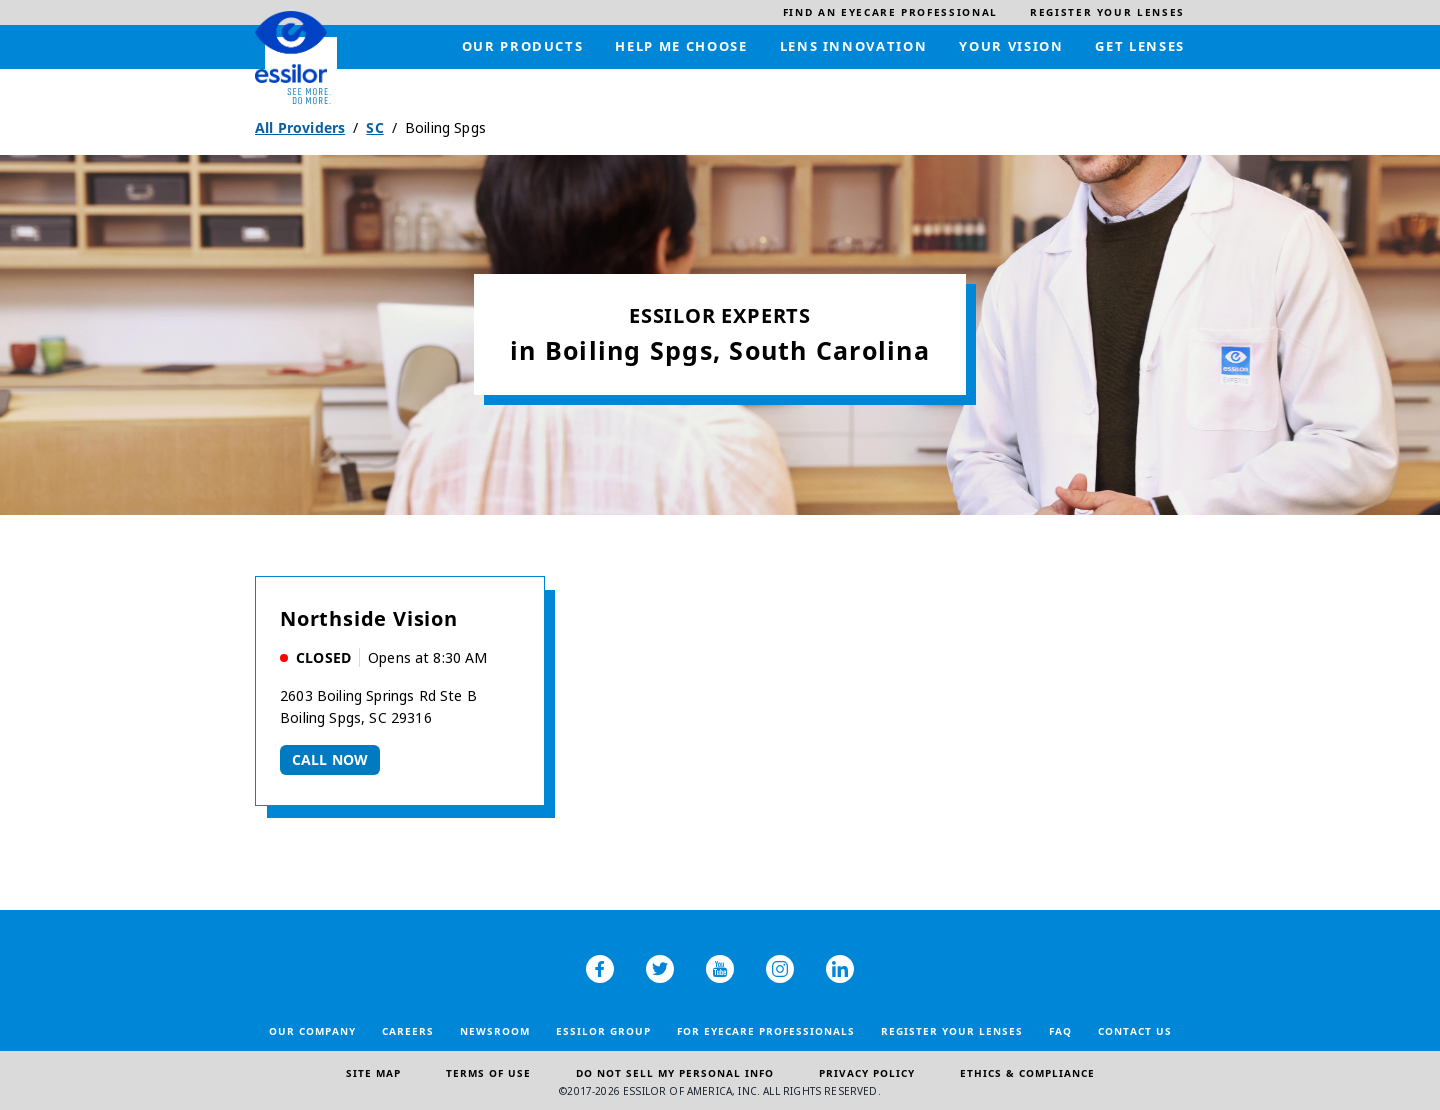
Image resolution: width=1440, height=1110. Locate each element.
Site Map (373, 1073)
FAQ (1060, 1031)
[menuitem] (890, 12)
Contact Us (1135, 1031)
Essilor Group (603, 1031)
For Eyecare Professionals (766, 1031)
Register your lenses (952, 1031)
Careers (408, 1031)
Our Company (312, 1031)
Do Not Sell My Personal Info (675, 1073)
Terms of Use (488, 1073)
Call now (330, 759)
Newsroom (495, 1031)
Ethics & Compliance (1027, 1073)
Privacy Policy (867, 1073)
